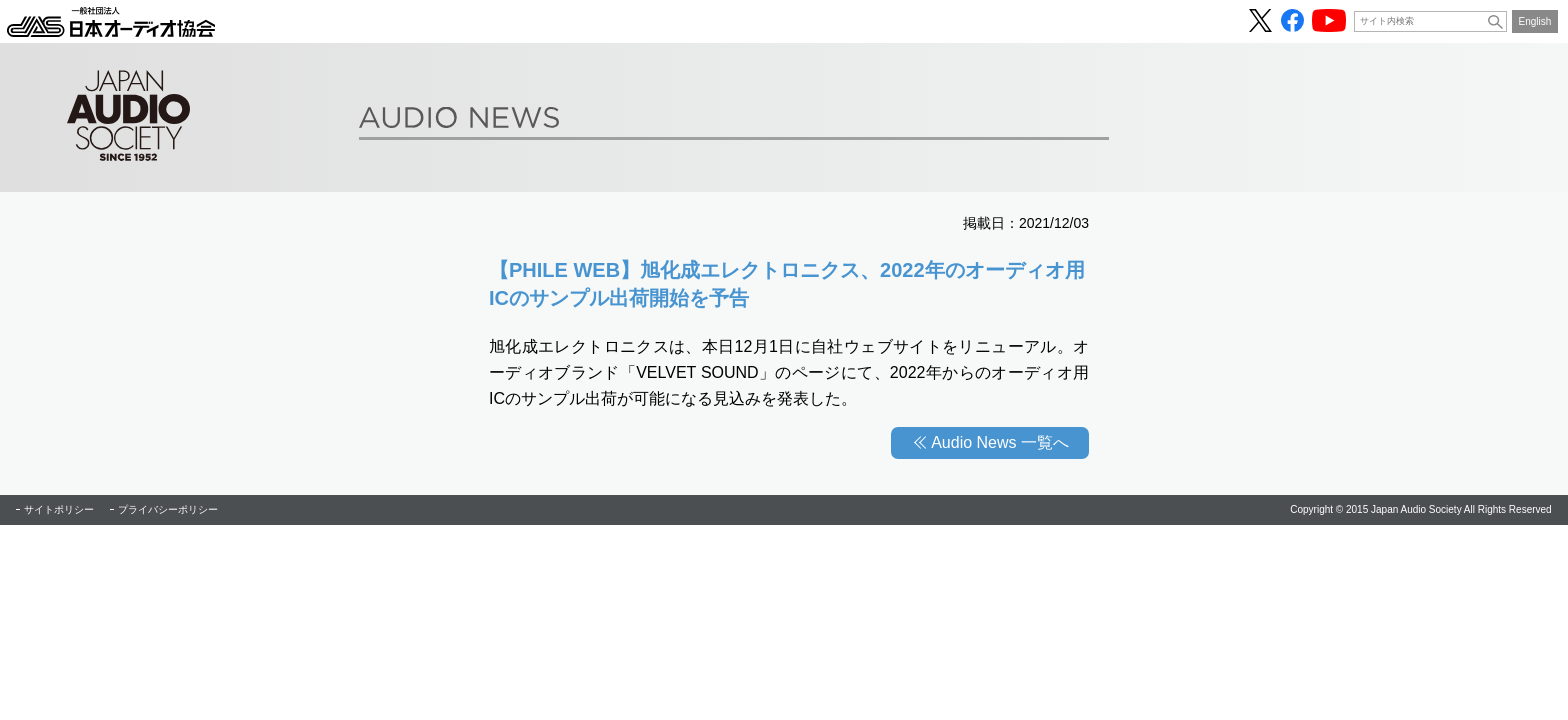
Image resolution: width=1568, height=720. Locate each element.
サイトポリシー (59, 509)
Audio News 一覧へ (1000, 442)
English (1535, 21)
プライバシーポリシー (168, 509)
